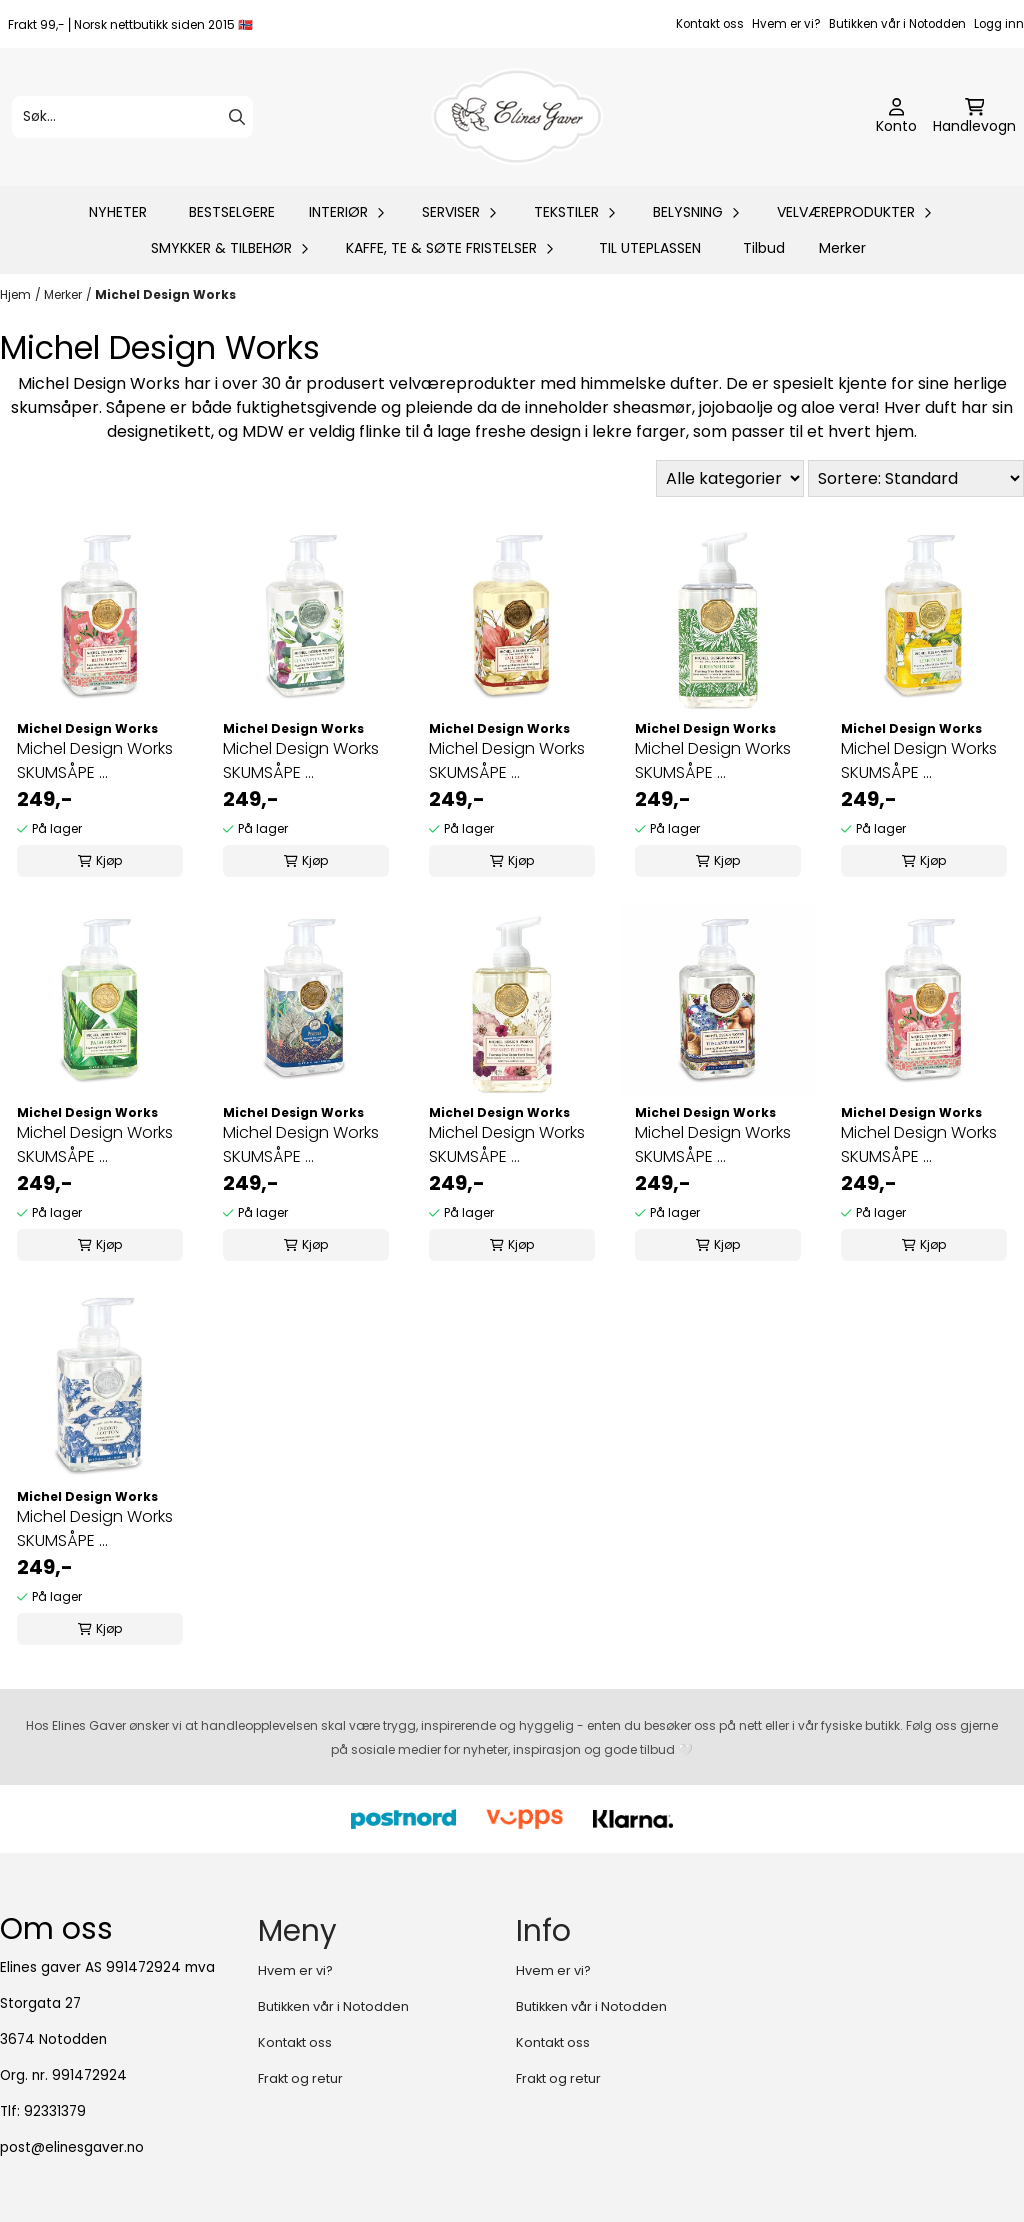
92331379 (55, 2111)
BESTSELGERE (232, 212)
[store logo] (518, 117)
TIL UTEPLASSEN (650, 248)
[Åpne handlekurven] (974, 117)
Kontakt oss (710, 24)
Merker (842, 248)
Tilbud (764, 248)
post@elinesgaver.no (72, 2147)
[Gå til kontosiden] (896, 117)
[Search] (237, 117)
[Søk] (132, 117)
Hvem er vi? (786, 24)
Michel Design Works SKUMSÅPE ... (95, 760)
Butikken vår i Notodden (897, 24)
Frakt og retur (300, 2078)
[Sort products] (916, 478)
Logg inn (999, 24)
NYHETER (118, 212)
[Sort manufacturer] (730, 478)
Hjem (15, 294)
